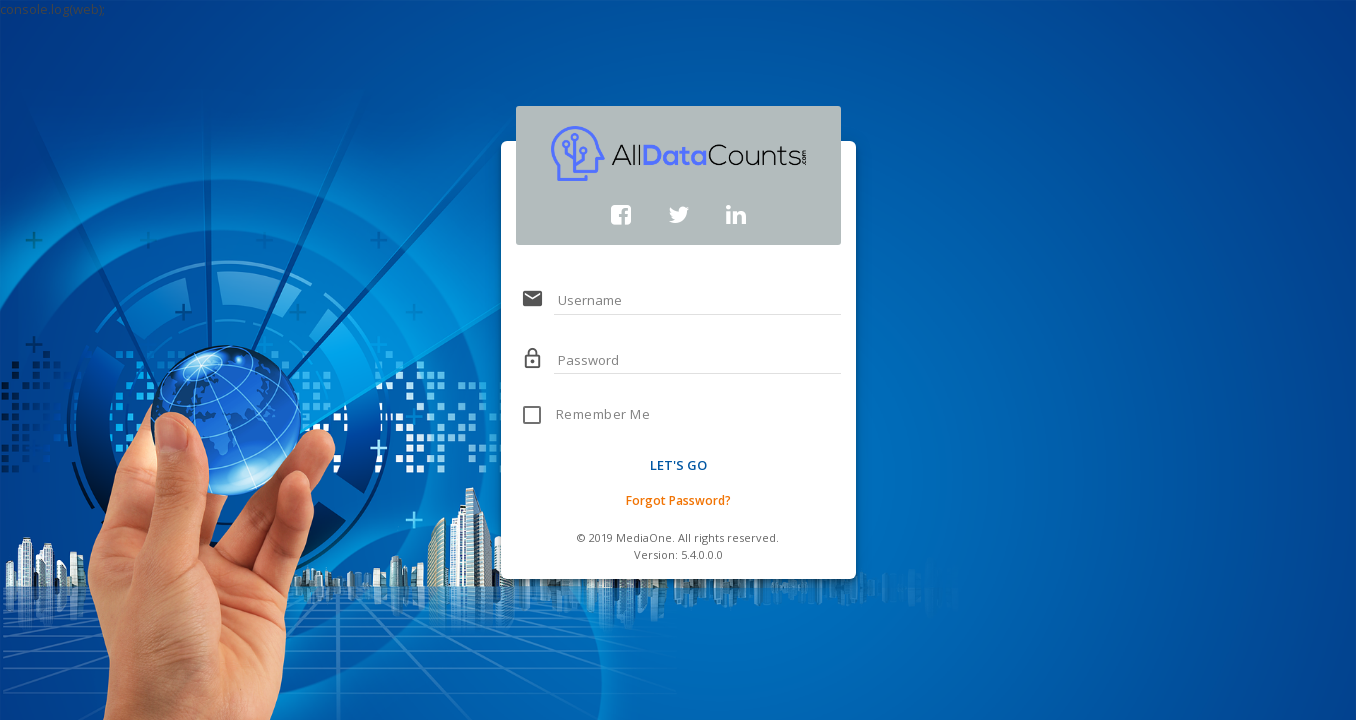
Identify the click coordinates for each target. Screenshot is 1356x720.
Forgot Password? (678, 500)
